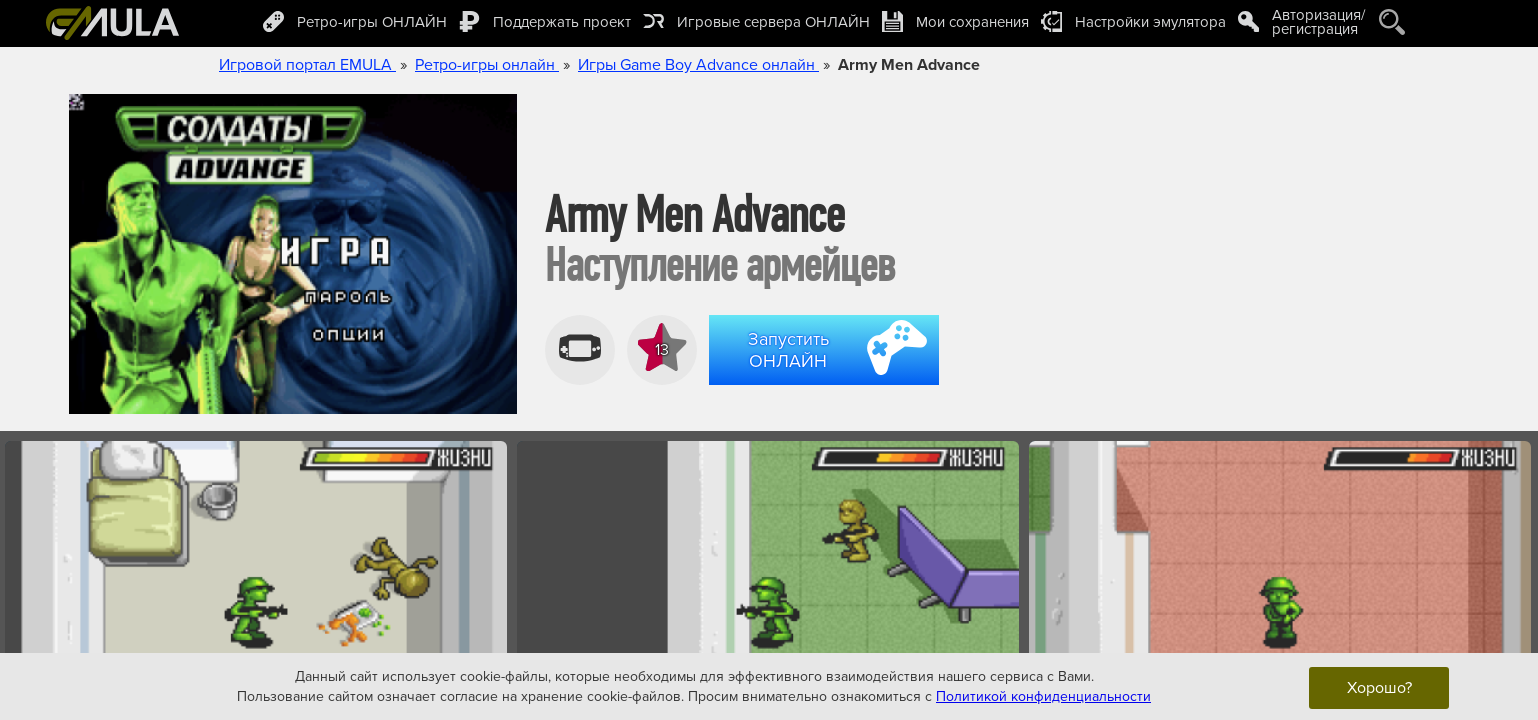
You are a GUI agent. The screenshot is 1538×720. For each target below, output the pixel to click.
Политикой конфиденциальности (1043, 695)
